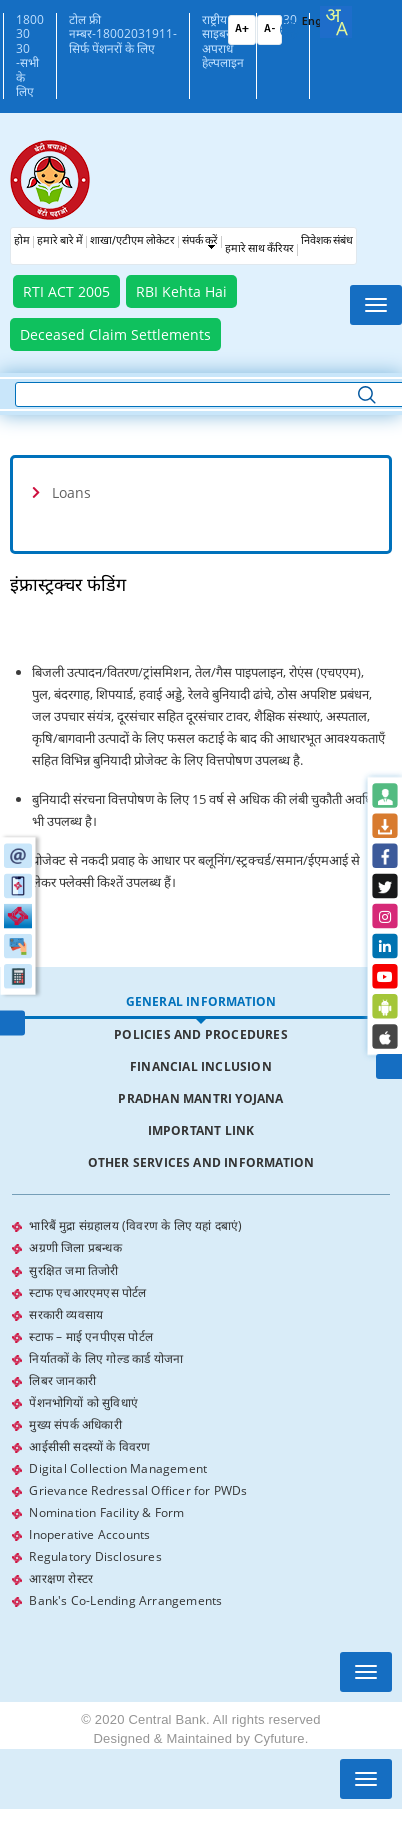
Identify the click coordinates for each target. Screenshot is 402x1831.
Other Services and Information (201, 1162)
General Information (201, 1001)
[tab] (201, 492)
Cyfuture (279, 1737)
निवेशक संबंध (327, 241)
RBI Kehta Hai (181, 291)
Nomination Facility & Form (106, 1511)
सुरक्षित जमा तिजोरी (73, 1269)
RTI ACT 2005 (66, 291)
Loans (71, 492)
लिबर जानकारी (62, 1379)
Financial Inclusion (201, 1066)
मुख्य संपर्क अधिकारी (75, 1423)
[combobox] (336, 22)
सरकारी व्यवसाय (66, 1313)
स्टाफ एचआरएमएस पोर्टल (87, 1291)
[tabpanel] (200, 1413)
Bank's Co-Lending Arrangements (125, 1599)
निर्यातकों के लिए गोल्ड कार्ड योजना (106, 1357)
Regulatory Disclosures (95, 1555)
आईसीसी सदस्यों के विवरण (89, 1445)
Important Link (201, 1130)
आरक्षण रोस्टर (61, 1577)
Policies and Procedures (201, 1034)
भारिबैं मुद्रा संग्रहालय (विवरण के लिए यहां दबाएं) (135, 1225)
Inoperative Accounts (89, 1533)
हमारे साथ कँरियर (259, 249)
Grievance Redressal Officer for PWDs (138, 1489)
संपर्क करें (200, 241)
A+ (242, 29)
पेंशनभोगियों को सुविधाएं (83, 1401)
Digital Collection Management (118, 1467)
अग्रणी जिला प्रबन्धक (75, 1247)
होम (22, 241)
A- (269, 29)
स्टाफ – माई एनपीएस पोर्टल (91, 1335)
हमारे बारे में (60, 241)
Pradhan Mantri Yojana (200, 1098)
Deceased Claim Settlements (115, 334)
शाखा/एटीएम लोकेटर (132, 241)
